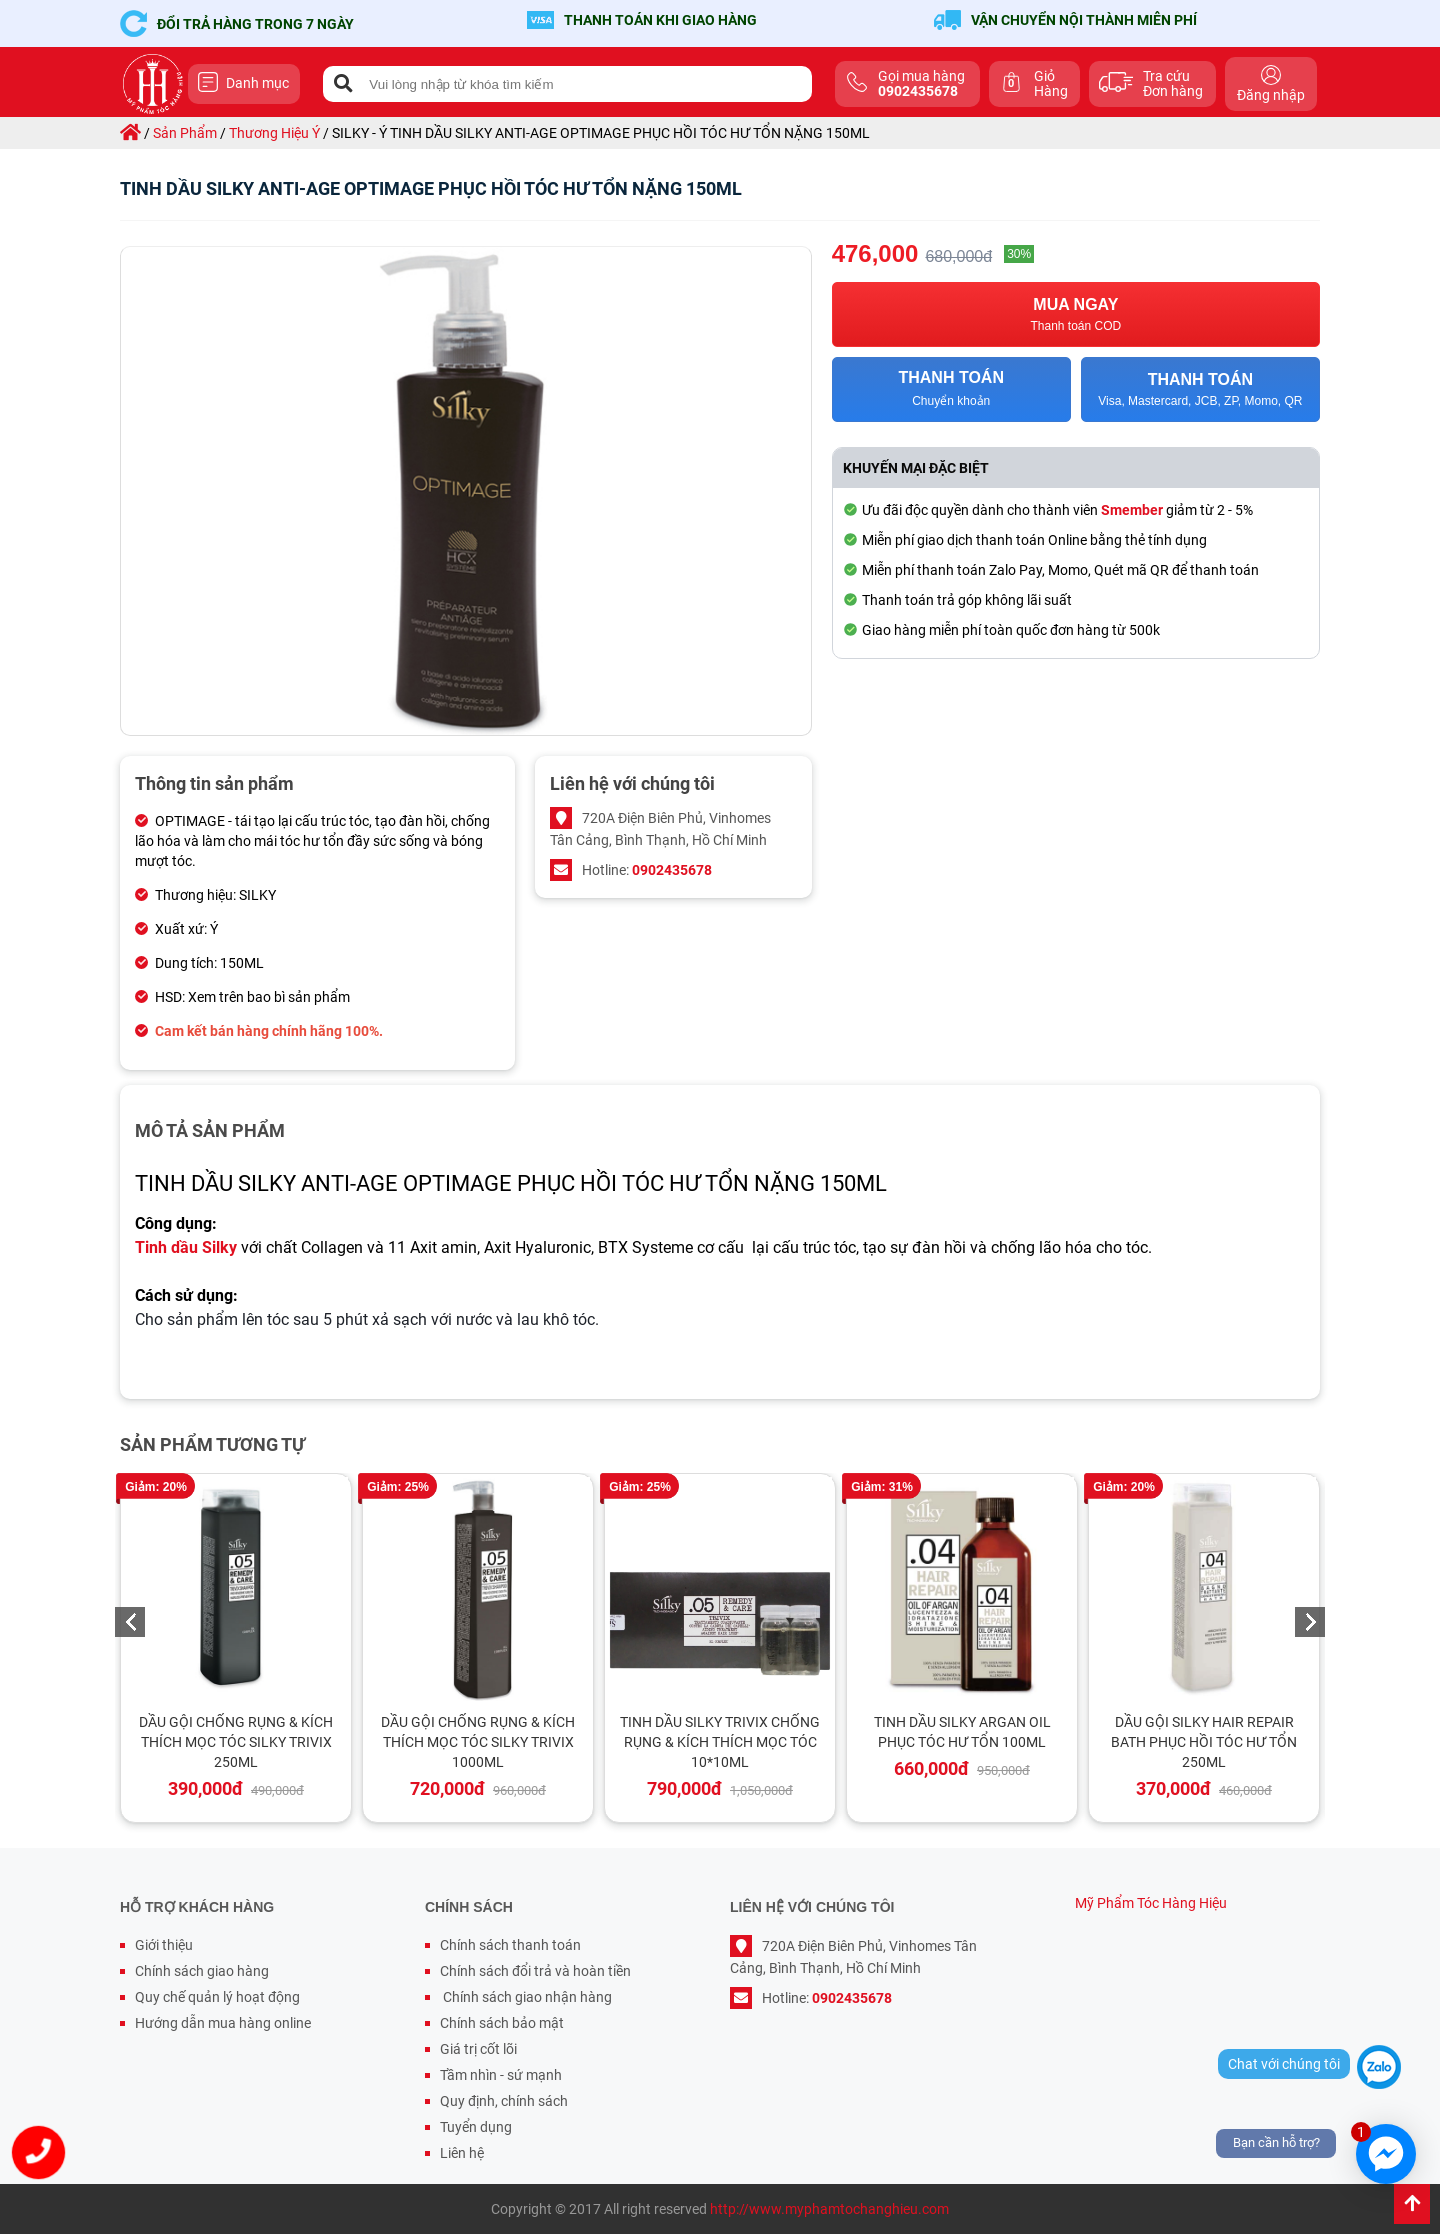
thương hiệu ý (274, 133)
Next (1310, 1622)
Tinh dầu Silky (186, 1247)
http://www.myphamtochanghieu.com (829, 2209)
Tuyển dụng (476, 2127)
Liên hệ (462, 2153)
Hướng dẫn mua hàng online (223, 2023)
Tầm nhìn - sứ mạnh (501, 2075)
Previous (130, 1622)
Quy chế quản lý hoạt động (217, 1997)
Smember (1132, 510)
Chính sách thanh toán (510, 1945)
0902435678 (672, 870)
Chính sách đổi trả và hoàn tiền (535, 1971)
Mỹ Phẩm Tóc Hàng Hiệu (1151, 1903)
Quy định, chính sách (504, 2101)
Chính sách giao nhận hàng (526, 1997)
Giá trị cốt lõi (478, 2049)
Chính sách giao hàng (202, 1971)
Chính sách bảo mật (502, 2023)
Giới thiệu (164, 1945)
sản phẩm (185, 133)
